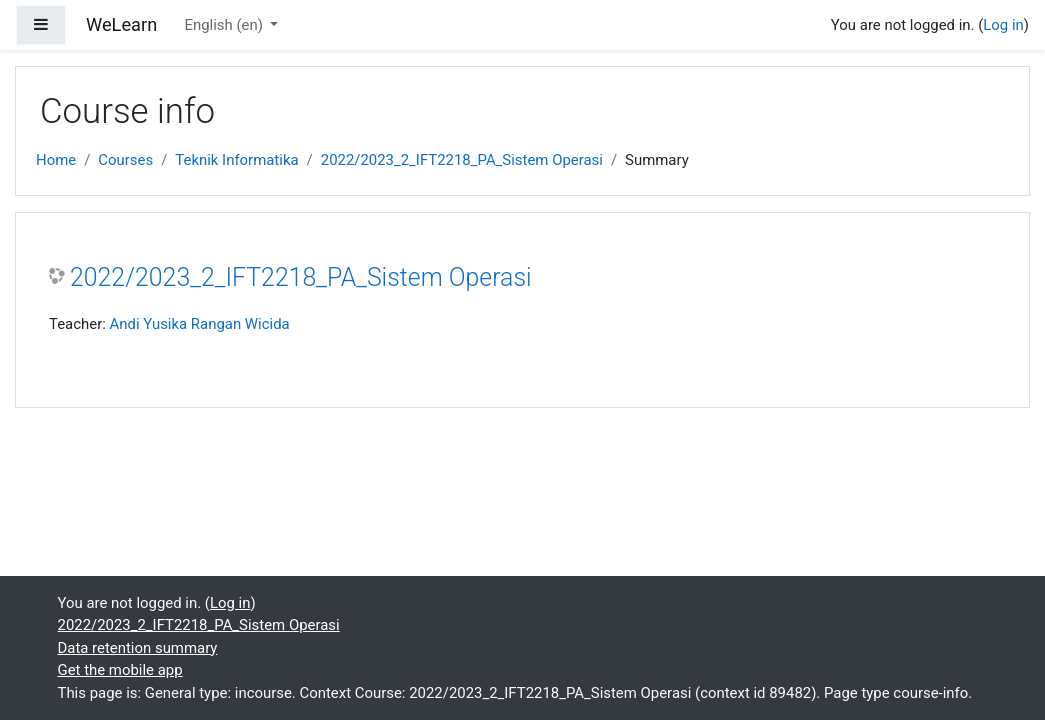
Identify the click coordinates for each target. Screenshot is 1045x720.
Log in (1003, 25)
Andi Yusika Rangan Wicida (200, 324)
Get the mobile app (120, 670)
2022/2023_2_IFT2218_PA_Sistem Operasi (462, 160)
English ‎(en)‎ (225, 25)
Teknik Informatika (236, 160)
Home (56, 160)
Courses (125, 160)
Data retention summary (138, 648)
